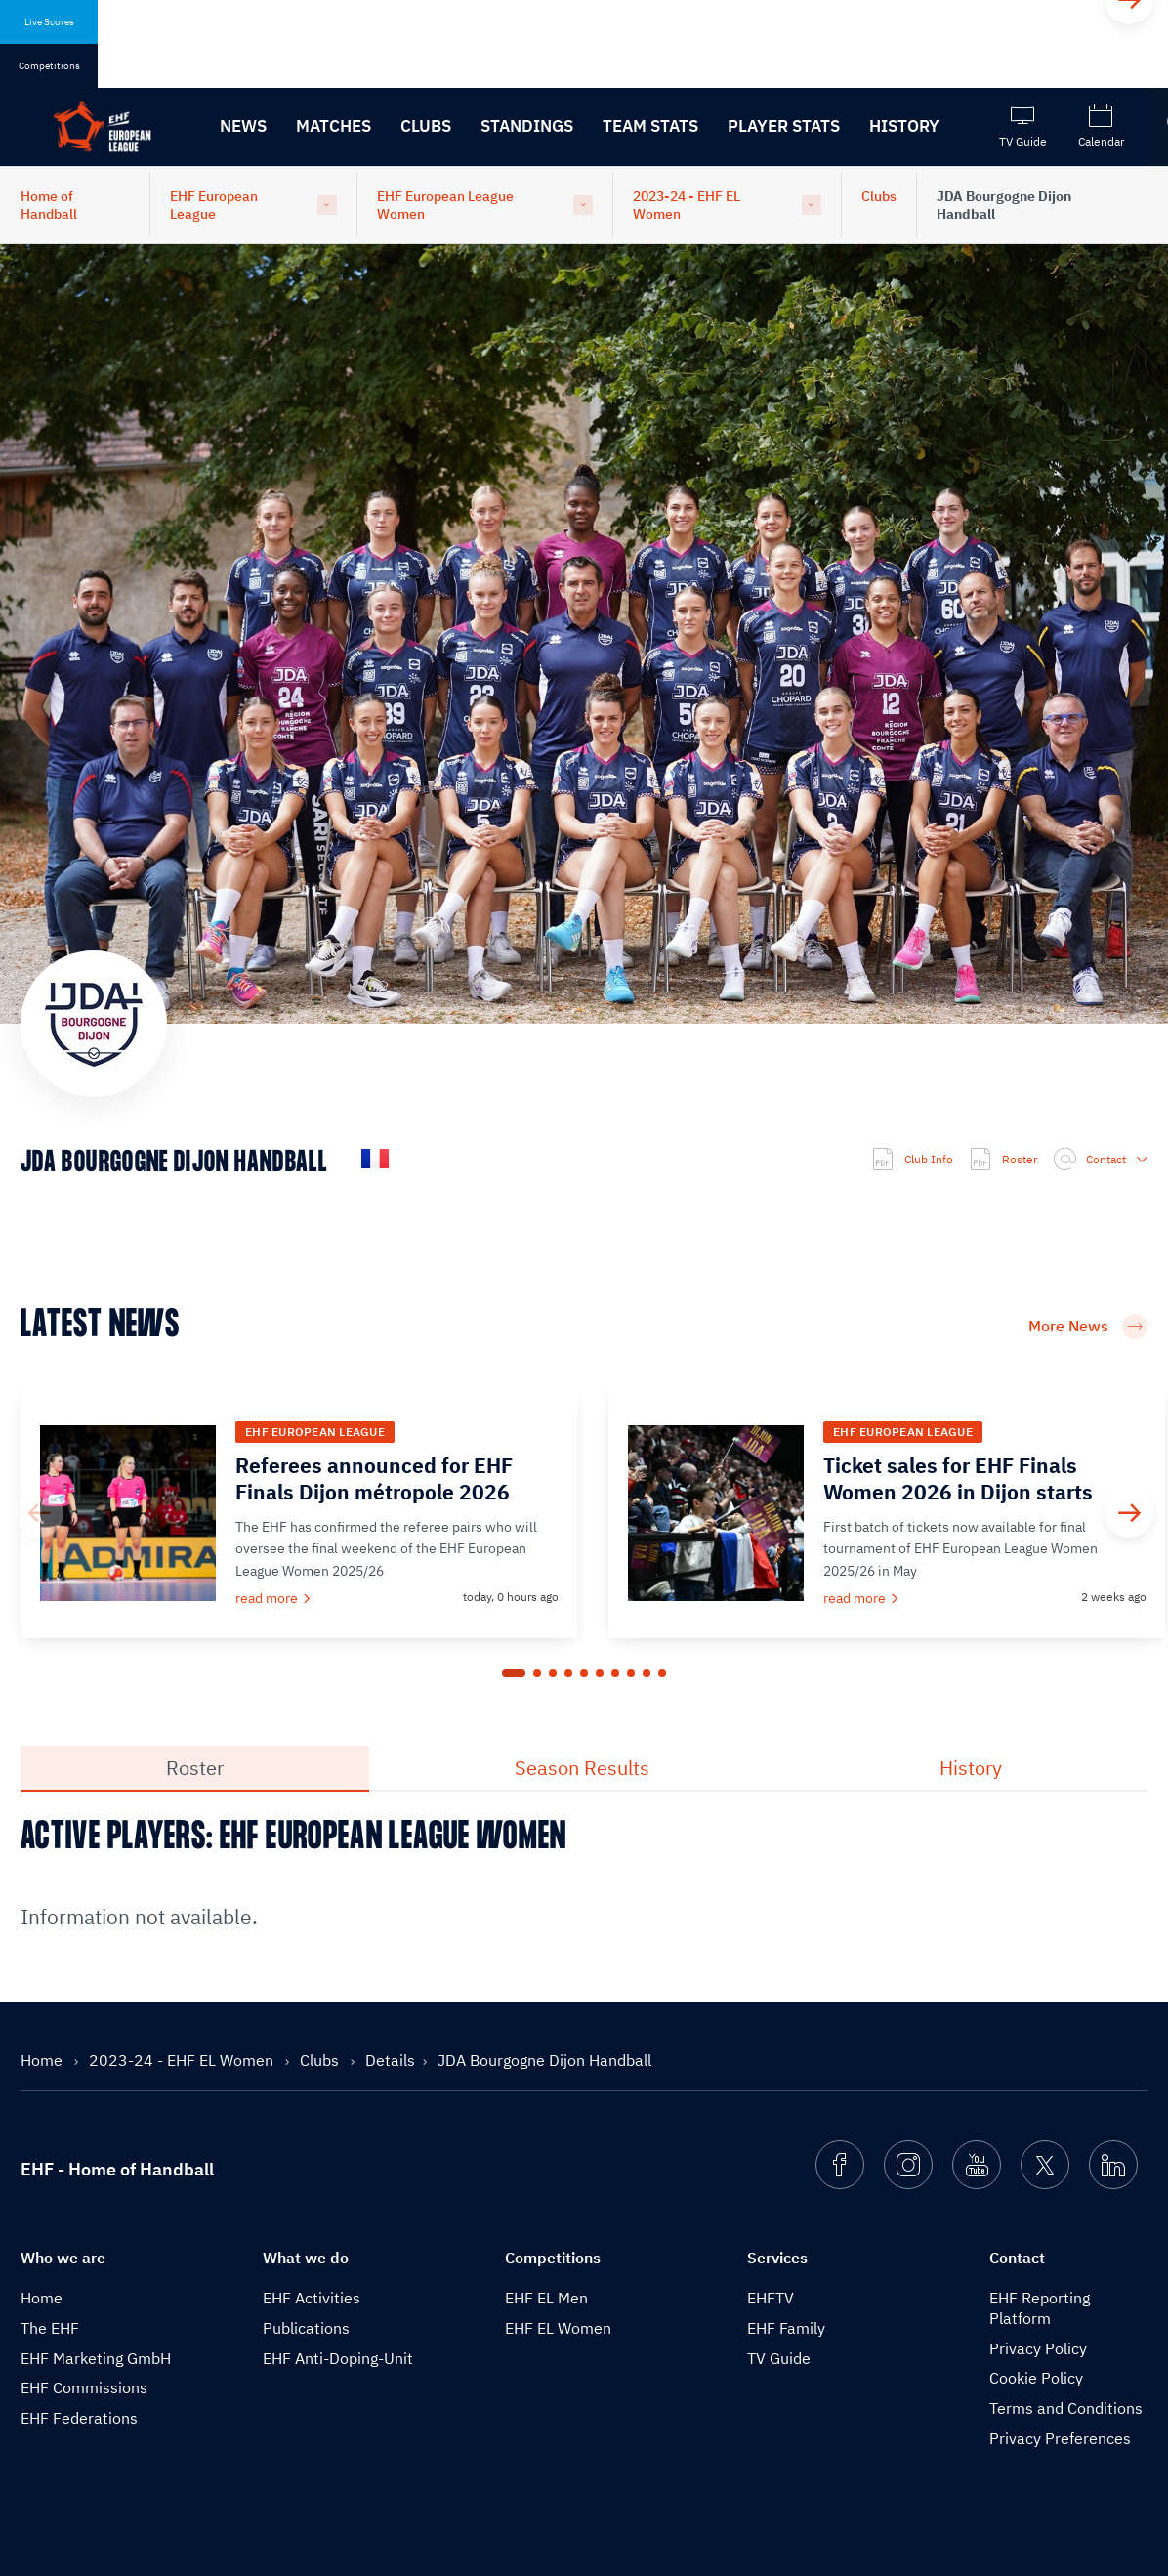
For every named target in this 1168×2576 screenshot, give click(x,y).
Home (43, 2060)
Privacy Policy (1038, 2348)
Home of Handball (49, 205)
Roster (1003, 1159)
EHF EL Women (558, 2328)
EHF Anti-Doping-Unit (338, 2358)
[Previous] (39, 1513)
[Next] (1129, 1513)
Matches (333, 126)
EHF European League (214, 205)
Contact (1100, 1159)
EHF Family (786, 2328)
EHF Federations (79, 2418)
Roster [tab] (195, 1767)
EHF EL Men (546, 2297)
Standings (526, 126)
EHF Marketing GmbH (96, 2358)
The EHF (50, 2328)
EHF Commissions (84, 2387)
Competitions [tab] (49, 66)
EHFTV (770, 2297)
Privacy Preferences (1060, 2438)
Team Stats (650, 126)
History (904, 126)
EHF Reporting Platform (1039, 2308)
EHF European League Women (445, 205)
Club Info (912, 1159)
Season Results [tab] (582, 1767)
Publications (306, 2328)
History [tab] (970, 1767)
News (243, 126)
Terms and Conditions (1066, 2408)
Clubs (425, 126)
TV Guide (779, 2358)
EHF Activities (311, 2297)
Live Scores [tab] (49, 22)
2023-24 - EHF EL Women (686, 205)
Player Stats (784, 126)
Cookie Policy (1036, 2377)
